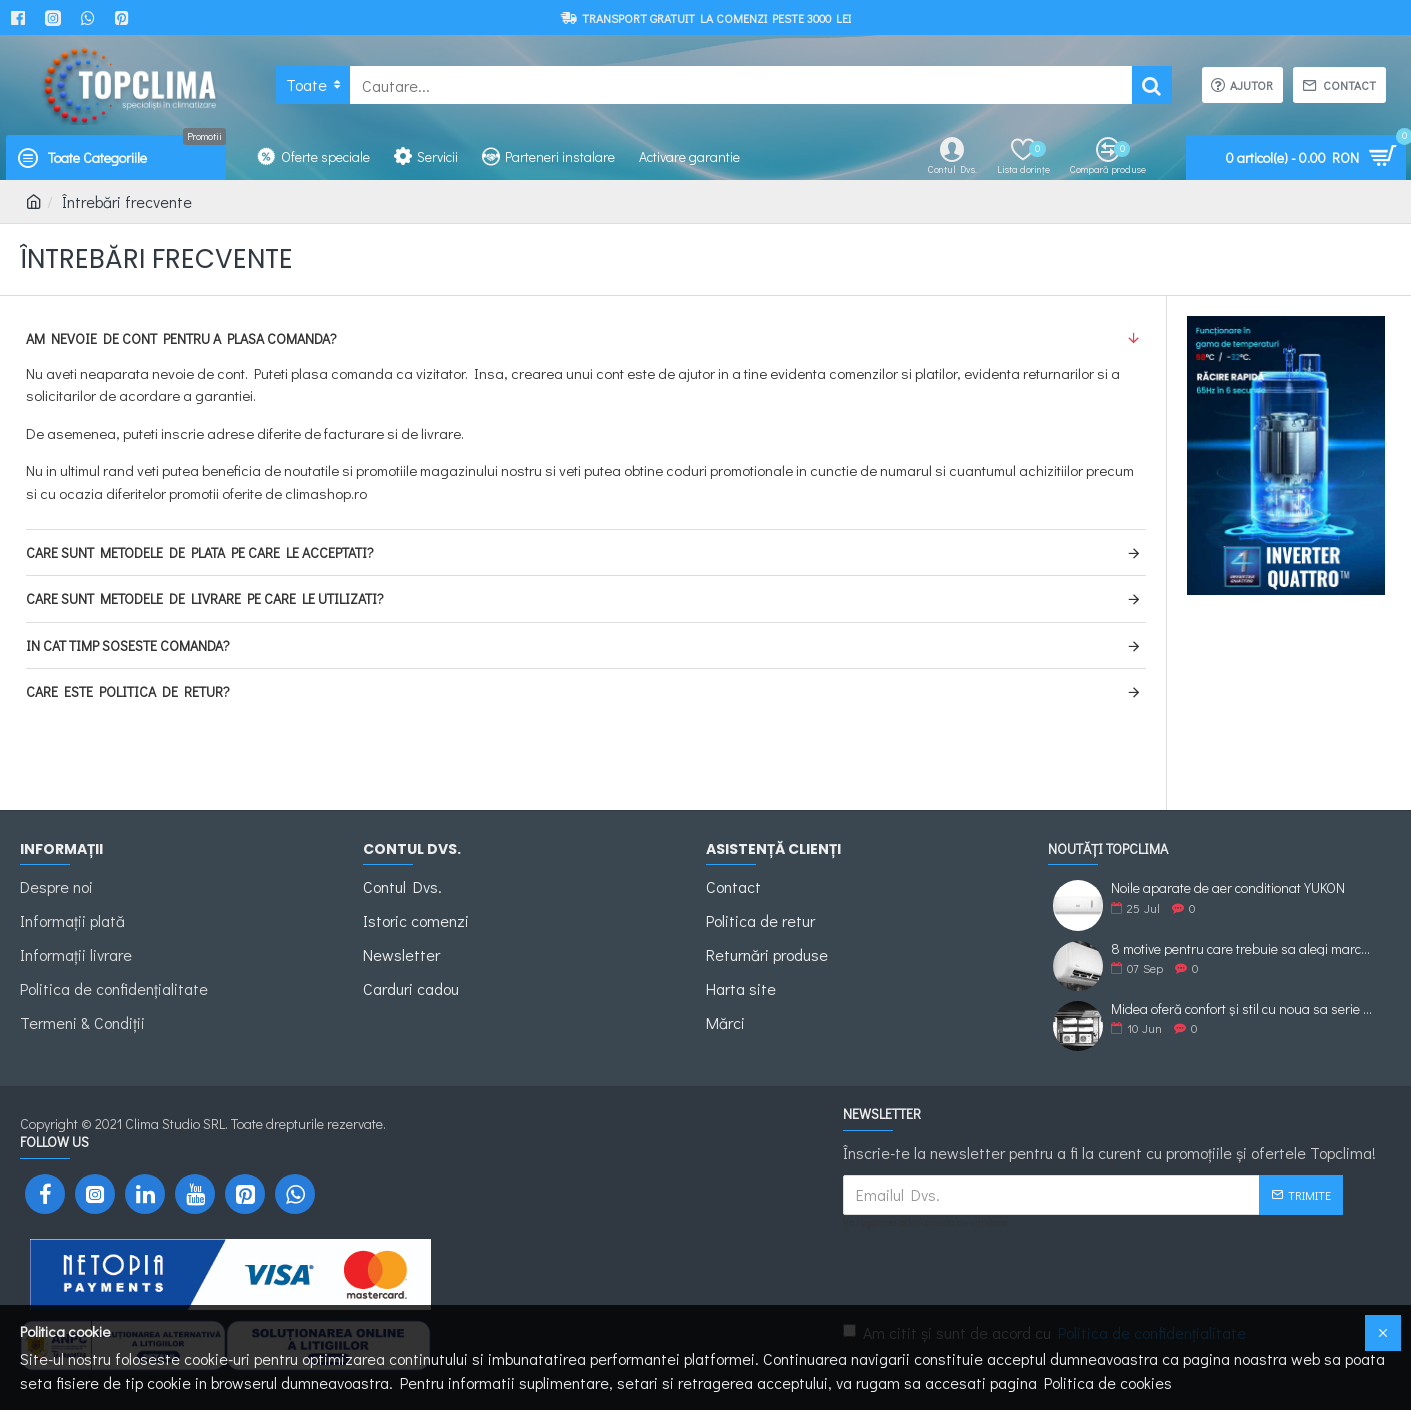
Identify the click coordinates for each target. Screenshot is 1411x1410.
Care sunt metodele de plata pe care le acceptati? (200, 552)
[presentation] (985, 1271)
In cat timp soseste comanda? (128, 645)
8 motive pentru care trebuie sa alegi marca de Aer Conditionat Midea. (1244, 948)
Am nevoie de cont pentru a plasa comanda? (181, 338)
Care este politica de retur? (128, 691)
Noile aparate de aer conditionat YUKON (1228, 887)
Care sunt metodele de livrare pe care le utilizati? (205, 598)
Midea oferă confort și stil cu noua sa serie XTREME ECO (1244, 1008)
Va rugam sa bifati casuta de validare (925, 1222)
